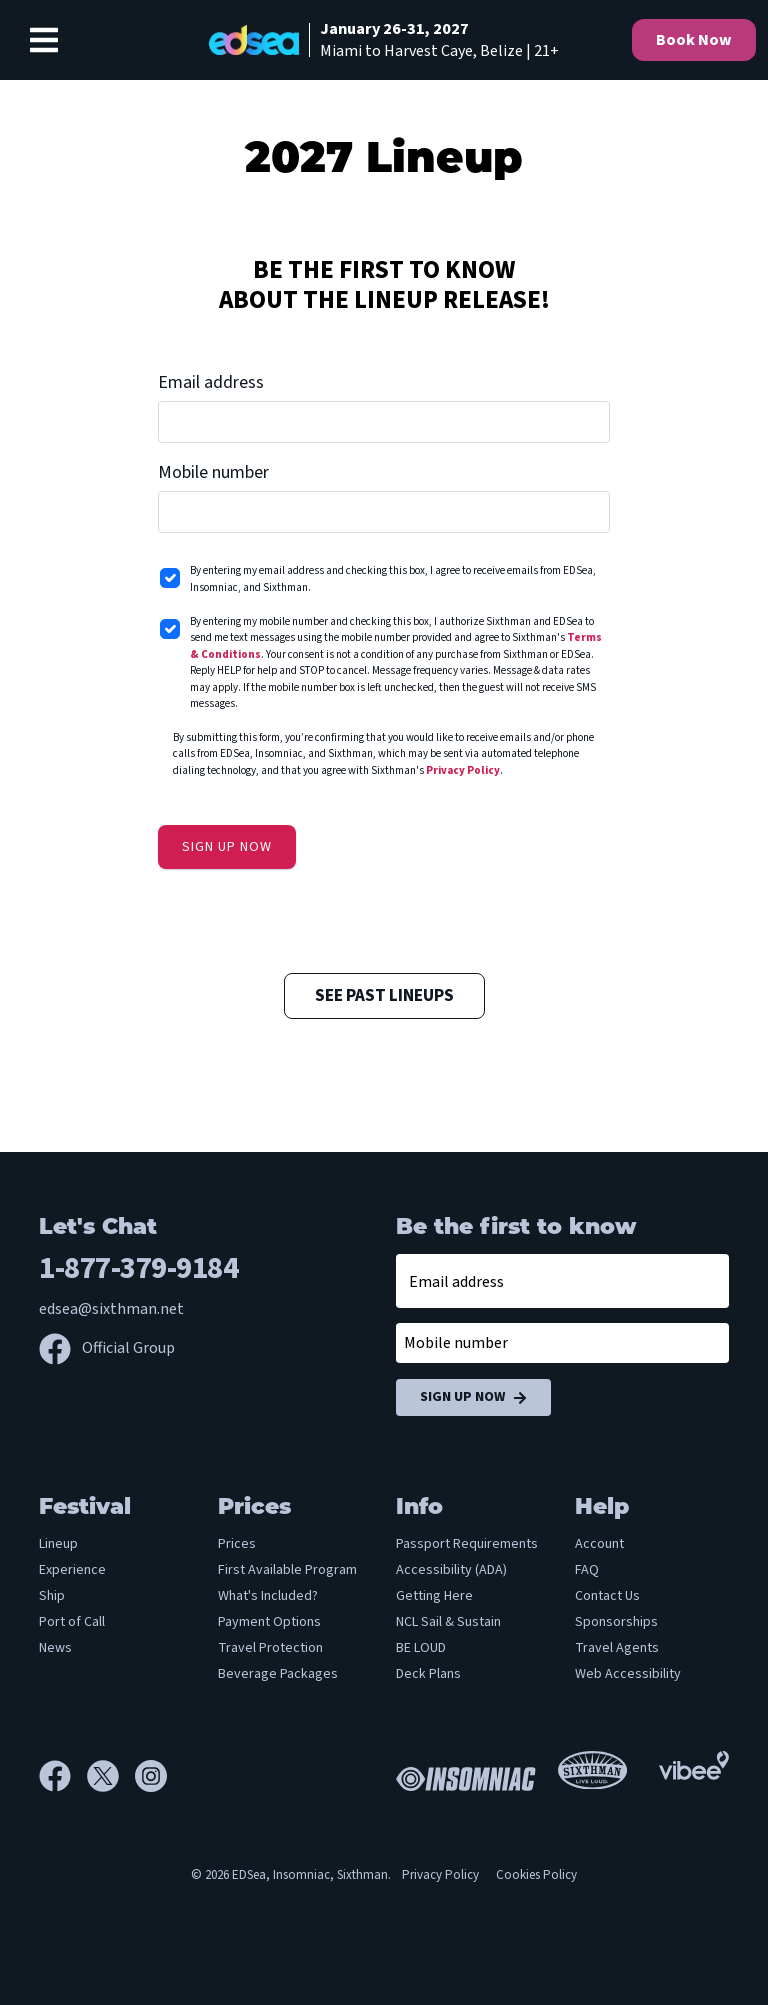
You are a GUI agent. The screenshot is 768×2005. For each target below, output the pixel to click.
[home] (384, 40)
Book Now (694, 40)
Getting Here (434, 1596)
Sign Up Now (473, 1397)
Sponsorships (616, 1622)
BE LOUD (421, 1648)
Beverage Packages (278, 1674)
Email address (211, 382)
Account (599, 1544)
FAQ (587, 1570)
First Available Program (287, 1570)
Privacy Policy (463, 770)
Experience (72, 1570)
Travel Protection (270, 1648)
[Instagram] (151, 1776)
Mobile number (213, 472)
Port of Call (72, 1622)
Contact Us (607, 1596)
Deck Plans (428, 1674)
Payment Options (269, 1622)
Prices (237, 1544)
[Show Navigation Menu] (44, 40)
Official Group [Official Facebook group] (107, 1348)
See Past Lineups (384, 996)
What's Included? (268, 1596)
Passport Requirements (467, 1544)
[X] (111, 1776)
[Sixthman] (592, 1776)
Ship (52, 1596)
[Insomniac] (461, 1776)
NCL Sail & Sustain (448, 1622)
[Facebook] (63, 1776)
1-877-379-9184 (138, 1268)
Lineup (58, 1544)
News (55, 1648)
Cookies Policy (536, 1875)
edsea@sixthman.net (111, 1309)
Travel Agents (617, 1648)
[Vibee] (694, 1764)
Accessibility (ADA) (451, 1570)
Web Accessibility (628, 1674)
